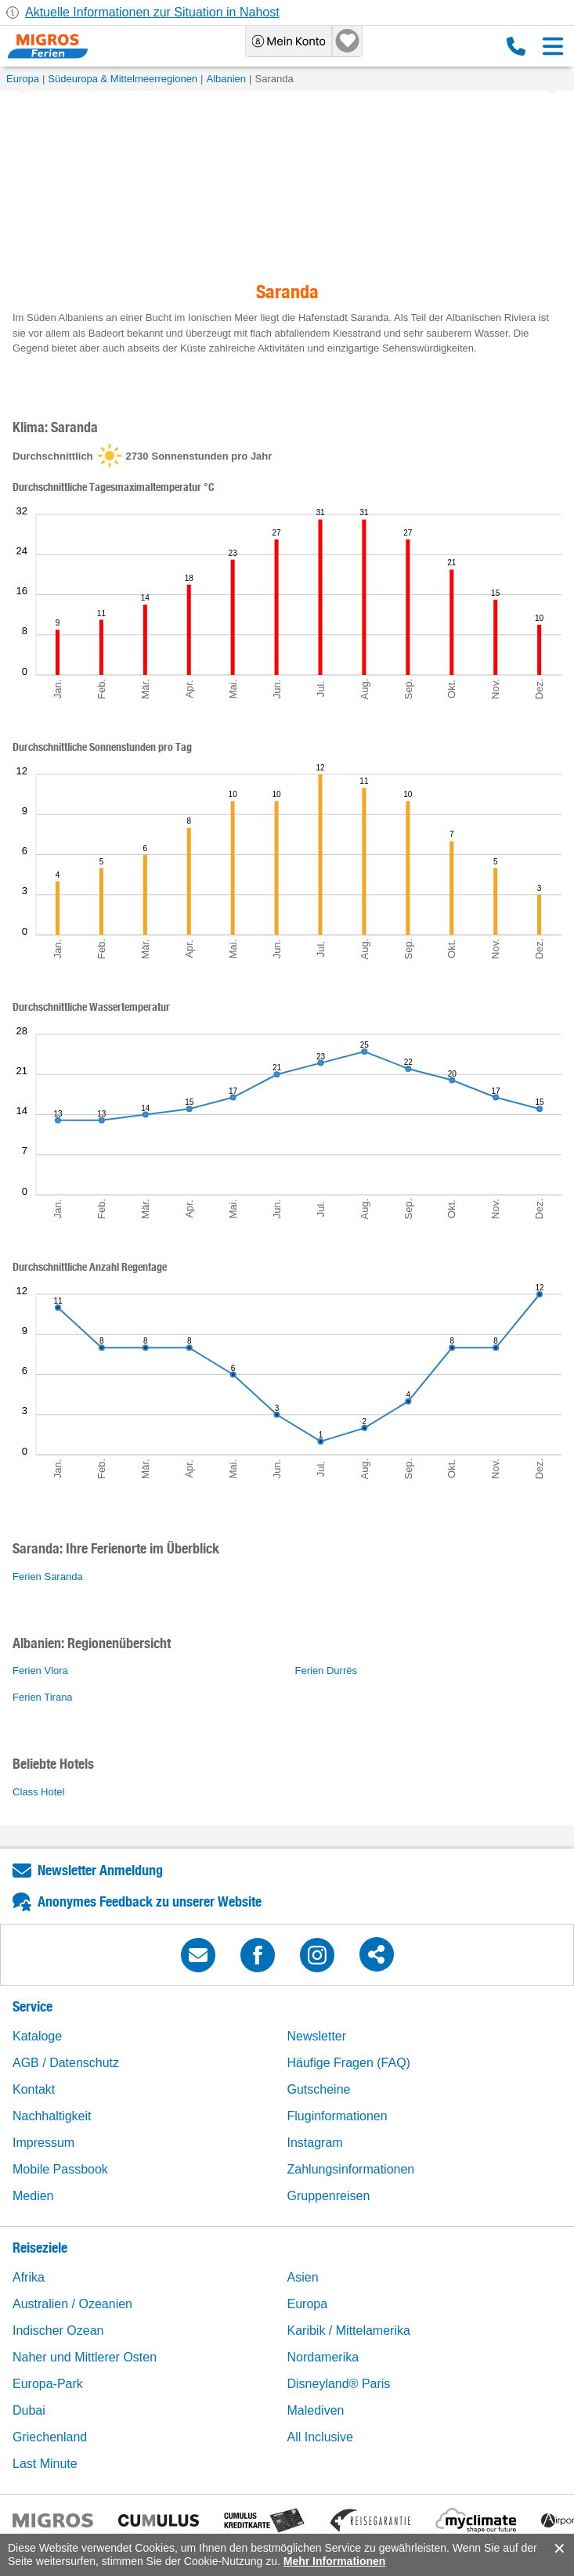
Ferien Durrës (326, 1670)
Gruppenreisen (328, 2196)
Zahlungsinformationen (351, 2169)
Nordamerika (323, 2357)
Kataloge (37, 2036)
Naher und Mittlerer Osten (85, 2357)
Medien (33, 2196)
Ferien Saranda (48, 1576)
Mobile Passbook (60, 2169)
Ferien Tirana (43, 1697)
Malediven (316, 2410)
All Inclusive (320, 2437)
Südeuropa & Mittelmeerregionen (122, 79)
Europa (22, 79)
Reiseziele (40, 2247)
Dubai (29, 2410)
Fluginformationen (337, 2116)
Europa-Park (48, 2383)
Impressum (43, 2142)
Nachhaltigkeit (52, 2116)
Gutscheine (319, 2089)
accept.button (558, 2548)
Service (32, 2006)
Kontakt (34, 2089)
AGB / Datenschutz (66, 2062)
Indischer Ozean (58, 2330)
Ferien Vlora (40, 1670)
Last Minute (45, 2463)
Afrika (29, 2277)
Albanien (226, 79)
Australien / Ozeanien (72, 2304)
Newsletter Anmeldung (100, 1870)
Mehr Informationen (334, 2561)
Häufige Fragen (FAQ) (348, 2062)
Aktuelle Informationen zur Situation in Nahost (152, 12)
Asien (303, 2277)
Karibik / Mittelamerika (348, 2330)
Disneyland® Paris (339, 2383)
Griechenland (50, 2437)
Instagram (315, 2142)
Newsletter (317, 2036)
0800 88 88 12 (516, 46)
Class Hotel (38, 1792)
